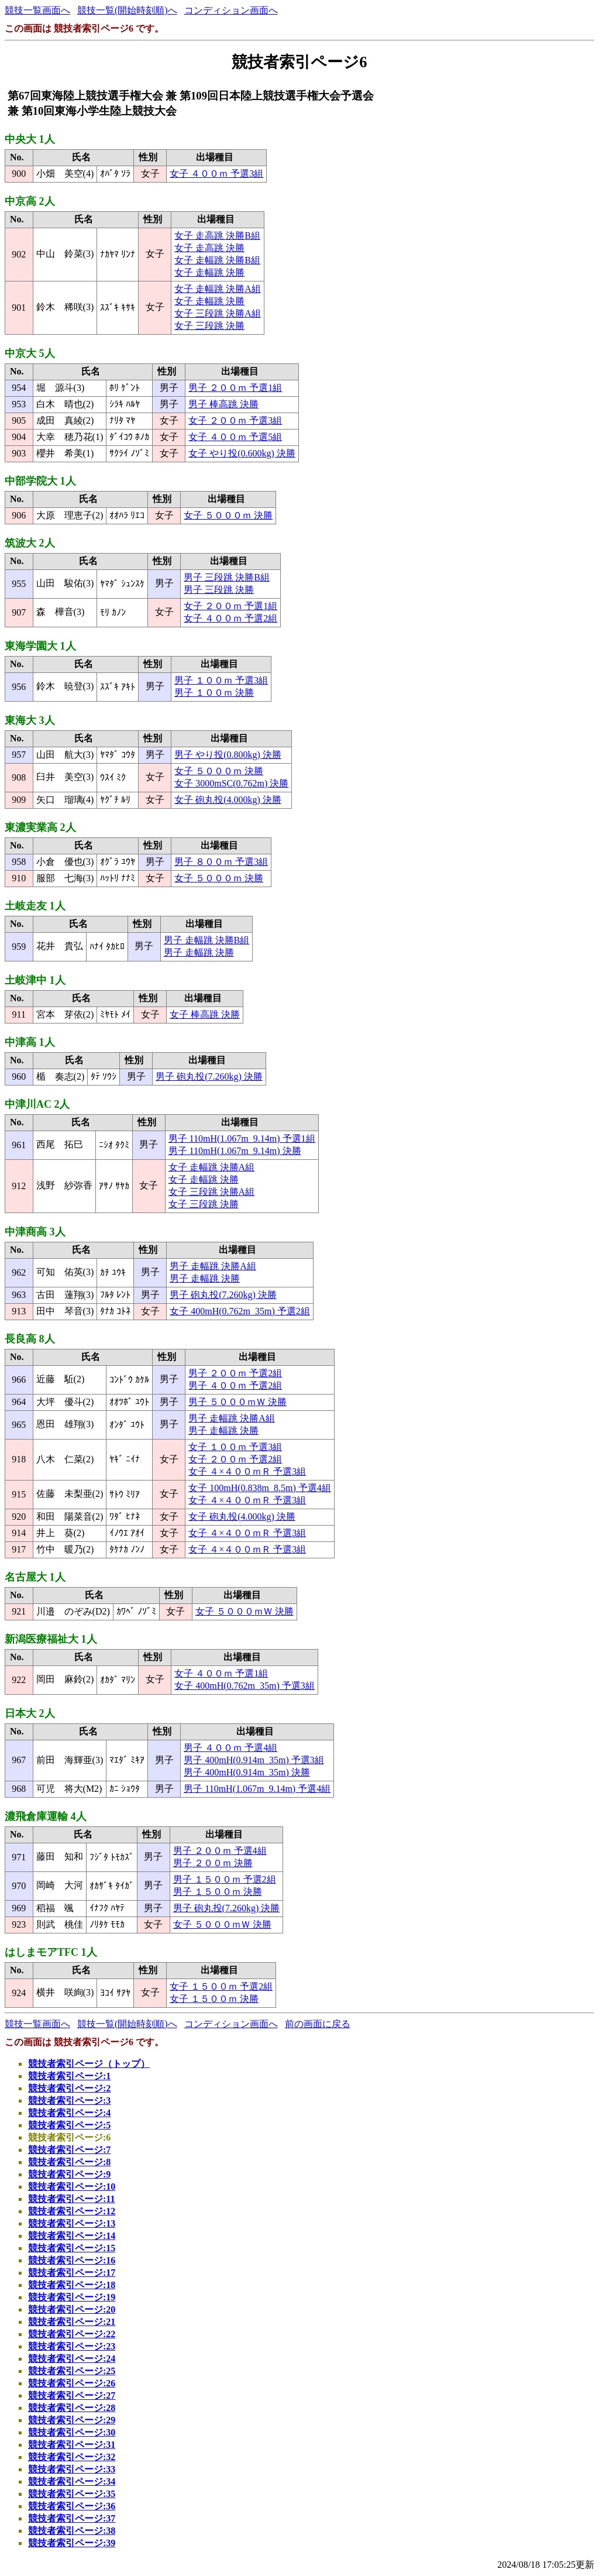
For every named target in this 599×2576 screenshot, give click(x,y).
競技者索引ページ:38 (71, 2531)
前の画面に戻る (317, 2024)
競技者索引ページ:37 (71, 2518)
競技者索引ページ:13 (71, 2223)
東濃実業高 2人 (40, 827)
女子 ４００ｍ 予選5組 (235, 437)
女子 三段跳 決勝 (209, 326)
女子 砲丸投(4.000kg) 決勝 (227, 800)
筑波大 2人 (30, 543)
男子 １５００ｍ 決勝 (217, 1892)
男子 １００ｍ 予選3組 (221, 680)
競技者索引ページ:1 (69, 2076)
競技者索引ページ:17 (71, 2273)
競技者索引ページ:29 (71, 2420)
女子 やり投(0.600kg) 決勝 (241, 453)
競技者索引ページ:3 (69, 2101)
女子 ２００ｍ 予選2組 (235, 1459)
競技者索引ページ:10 (71, 2187)
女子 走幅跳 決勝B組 (217, 260)
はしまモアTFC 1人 (51, 1952)
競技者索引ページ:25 (71, 2371)
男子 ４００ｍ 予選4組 (230, 1748)
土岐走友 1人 (35, 906)
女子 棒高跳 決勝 (205, 1014)
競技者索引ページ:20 (71, 2309)
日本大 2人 (30, 1713)
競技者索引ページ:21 (71, 2322)
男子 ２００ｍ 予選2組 (235, 1373)
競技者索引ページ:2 (69, 2088)
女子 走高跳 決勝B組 (217, 236)
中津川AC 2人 (37, 1104)
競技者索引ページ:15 (71, 2248)
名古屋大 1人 (35, 1577)
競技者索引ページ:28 (71, 2408)
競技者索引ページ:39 (71, 2543)
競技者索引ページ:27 (71, 2395)
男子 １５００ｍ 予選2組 (224, 1879)
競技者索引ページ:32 (71, 2457)
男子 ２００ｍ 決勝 (213, 1863)
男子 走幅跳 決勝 (199, 952)
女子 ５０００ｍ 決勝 (228, 515)
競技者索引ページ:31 (71, 2445)
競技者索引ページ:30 (71, 2432)
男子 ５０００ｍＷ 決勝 (237, 1402)
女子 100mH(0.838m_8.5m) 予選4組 (259, 1488)
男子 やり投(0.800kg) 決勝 (227, 755)
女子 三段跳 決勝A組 (217, 313)
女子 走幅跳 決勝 (209, 272)
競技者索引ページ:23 (71, 2346)
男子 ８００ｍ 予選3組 (221, 862)
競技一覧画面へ (37, 10)
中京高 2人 (30, 201)
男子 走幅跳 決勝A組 (213, 1266)
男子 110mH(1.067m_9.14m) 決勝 (234, 1151)
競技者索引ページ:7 (69, 2150)
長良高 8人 (30, 1339)
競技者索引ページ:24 (71, 2359)
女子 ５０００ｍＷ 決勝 (244, 1611)
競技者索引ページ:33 (71, 2469)
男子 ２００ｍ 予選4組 (220, 1851)
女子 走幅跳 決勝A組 (217, 289)
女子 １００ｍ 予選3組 (235, 1447)
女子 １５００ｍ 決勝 (214, 1999)
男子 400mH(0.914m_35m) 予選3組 (254, 1760)
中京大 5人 (30, 353)
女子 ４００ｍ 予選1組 (221, 1673)
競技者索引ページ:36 (71, 2506)
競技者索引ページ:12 (71, 2211)
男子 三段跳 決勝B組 (227, 577)
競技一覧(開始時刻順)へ (127, 10)
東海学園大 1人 (40, 646)
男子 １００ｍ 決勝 (214, 693)
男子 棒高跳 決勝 (223, 404)
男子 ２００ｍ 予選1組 (235, 388)
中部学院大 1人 (40, 481)
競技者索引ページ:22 (71, 2334)
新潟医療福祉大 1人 (51, 1639)
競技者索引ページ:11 (71, 2199)
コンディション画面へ (231, 10)
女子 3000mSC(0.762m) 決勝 (231, 783)
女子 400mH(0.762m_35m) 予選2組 (240, 1311)
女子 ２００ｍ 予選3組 (235, 420)
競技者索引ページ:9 (69, 2174)
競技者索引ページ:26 (71, 2383)
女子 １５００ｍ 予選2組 (221, 1986)
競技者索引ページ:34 (71, 2481)
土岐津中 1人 (35, 980)
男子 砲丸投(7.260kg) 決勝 (209, 1076)
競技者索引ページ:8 (69, 2162)
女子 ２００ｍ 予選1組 (230, 606)
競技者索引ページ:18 (71, 2285)
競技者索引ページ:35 (71, 2494)
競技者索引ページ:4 (69, 2113)
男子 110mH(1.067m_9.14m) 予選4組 (257, 1789)
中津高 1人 (30, 1042)
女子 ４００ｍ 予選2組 (230, 618)
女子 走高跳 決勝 (209, 248)
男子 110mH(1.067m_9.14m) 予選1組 (241, 1138)
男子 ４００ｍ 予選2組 (235, 1385)
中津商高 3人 (35, 1232)
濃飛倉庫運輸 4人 (46, 1816)
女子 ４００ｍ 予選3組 (216, 173)
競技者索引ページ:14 (71, 2236)
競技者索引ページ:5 (69, 2125)
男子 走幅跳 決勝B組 (207, 940)
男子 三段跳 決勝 (219, 590)
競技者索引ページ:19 (71, 2297)
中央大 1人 (30, 139)
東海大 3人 (30, 720)
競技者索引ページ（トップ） (89, 2064)
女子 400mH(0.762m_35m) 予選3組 (244, 1686)
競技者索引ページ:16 (71, 2260)
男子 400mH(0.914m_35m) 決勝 (247, 1772)
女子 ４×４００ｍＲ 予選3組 (247, 1471)
